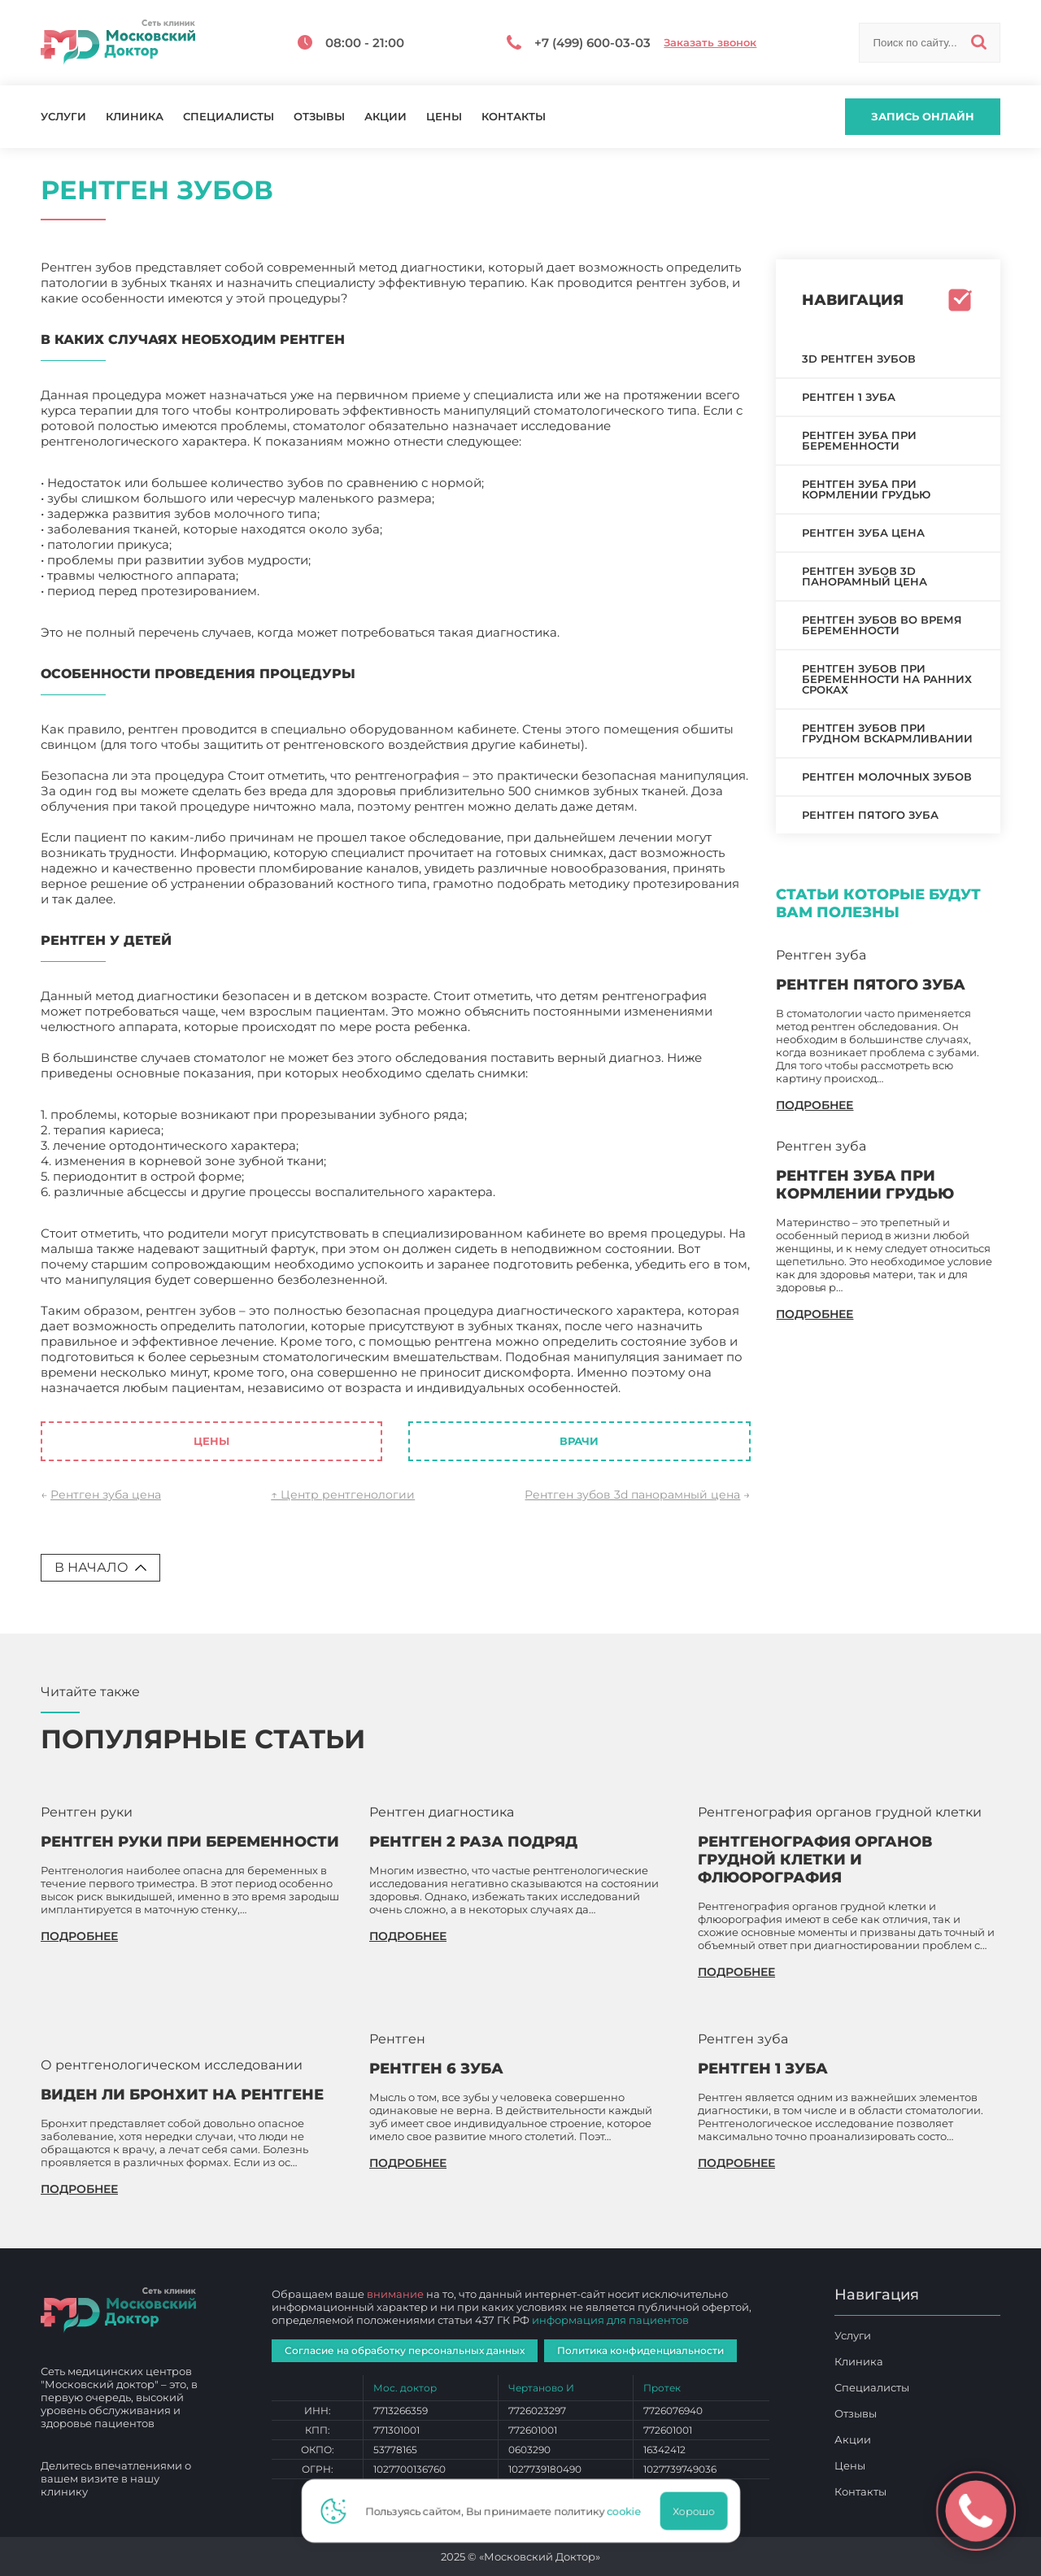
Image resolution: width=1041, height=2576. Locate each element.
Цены (444, 116)
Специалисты (228, 116)
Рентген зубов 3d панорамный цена (632, 1494)
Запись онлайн (922, 116)
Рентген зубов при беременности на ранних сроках (887, 679)
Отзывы (319, 116)
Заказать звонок (710, 42)
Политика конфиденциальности (640, 2350)
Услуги (63, 116)
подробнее (814, 1105)
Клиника (134, 116)
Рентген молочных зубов (887, 776)
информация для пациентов (610, 2319)
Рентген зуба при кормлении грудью (866, 489)
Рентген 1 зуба (848, 396)
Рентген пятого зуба (870, 814)
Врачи (579, 1440)
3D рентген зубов (859, 358)
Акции (385, 116)
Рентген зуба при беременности (859, 440)
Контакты (513, 116)
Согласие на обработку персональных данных (405, 2350)
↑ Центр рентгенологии (343, 1494)
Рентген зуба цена (105, 1494)
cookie (628, 2510)
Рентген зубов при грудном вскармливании (887, 733)
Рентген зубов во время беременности (882, 625)
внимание (395, 2293)
